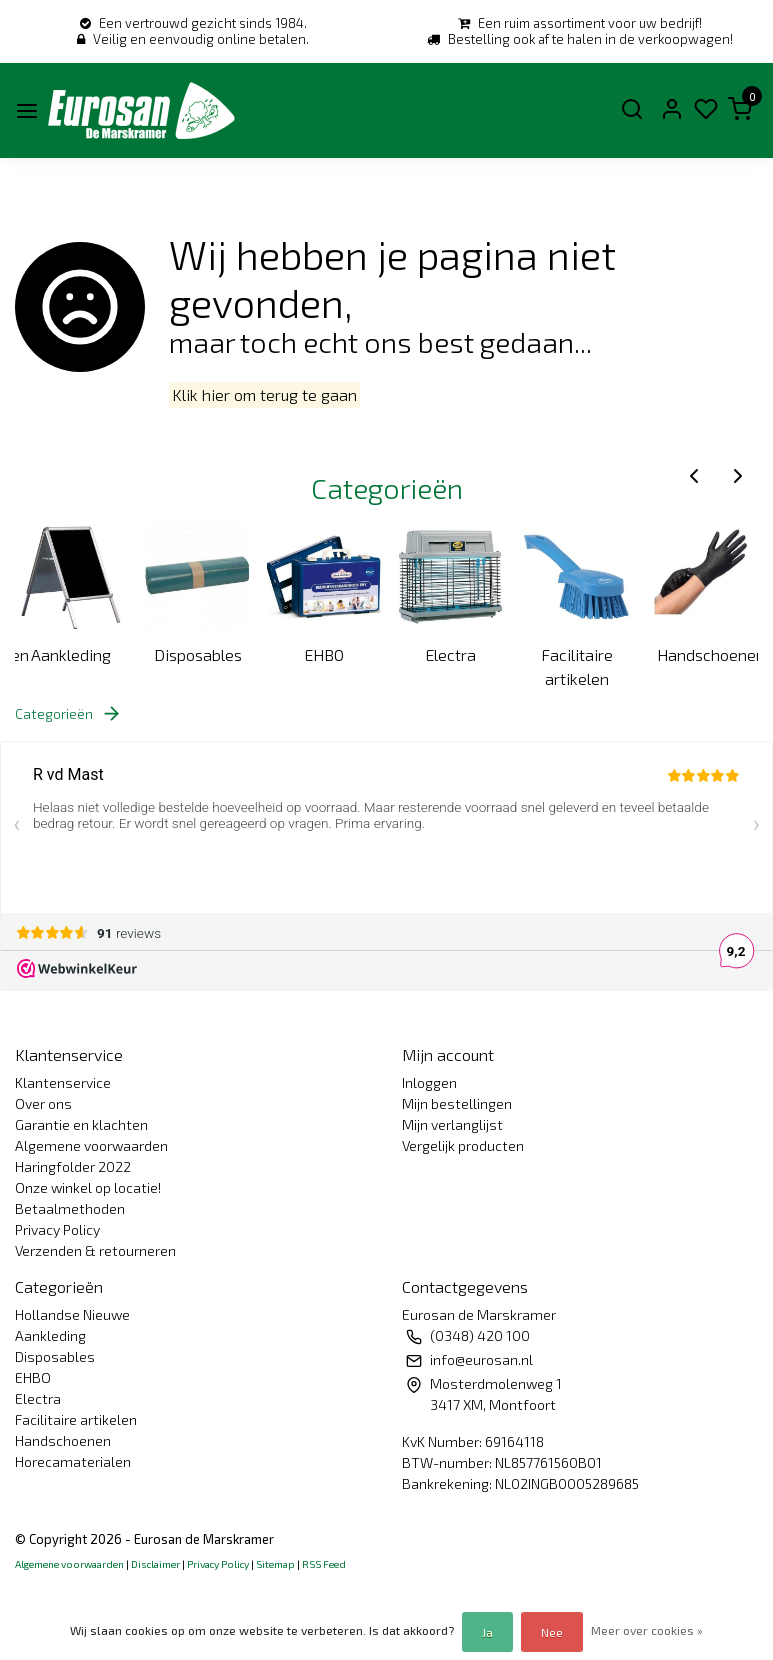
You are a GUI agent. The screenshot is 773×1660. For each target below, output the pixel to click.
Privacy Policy (57, 1229)
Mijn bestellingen (457, 1103)
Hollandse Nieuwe (72, 1314)
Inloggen (429, 1082)
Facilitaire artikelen (577, 666)
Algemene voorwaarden (91, 1145)
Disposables (198, 654)
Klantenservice (63, 1082)
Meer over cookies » (647, 1630)
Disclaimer (155, 1564)
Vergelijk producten (463, 1145)
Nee (552, 1632)
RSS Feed (324, 1564)
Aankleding (71, 654)
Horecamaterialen (73, 1461)
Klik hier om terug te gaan (264, 395)
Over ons (43, 1103)
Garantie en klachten (81, 1124)
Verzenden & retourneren (95, 1250)
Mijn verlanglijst (452, 1124)
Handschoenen (707, 654)
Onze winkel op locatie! (88, 1187)
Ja (487, 1632)
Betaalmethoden (70, 1208)
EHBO (324, 654)
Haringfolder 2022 (73, 1166)
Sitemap (275, 1564)
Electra (450, 654)
